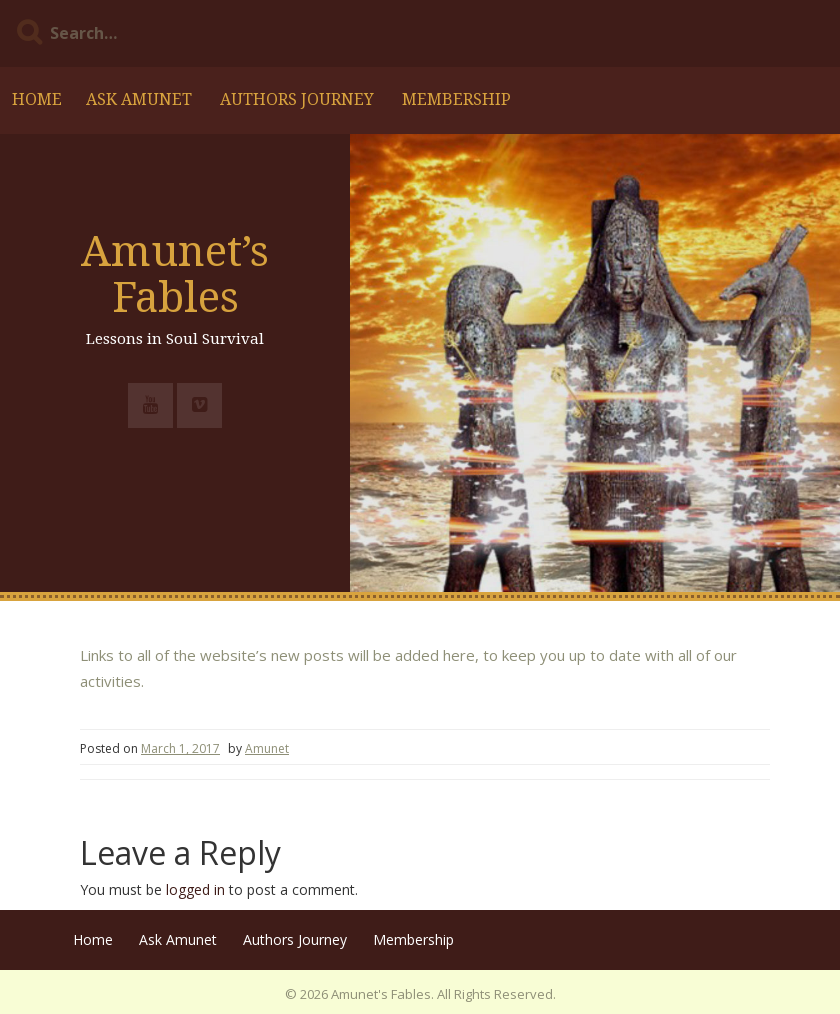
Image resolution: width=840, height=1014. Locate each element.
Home (37, 99)
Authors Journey (297, 99)
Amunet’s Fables (175, 274)
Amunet (267, 748)
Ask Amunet (139, 99)
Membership (456, 99)
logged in (195, 889)
